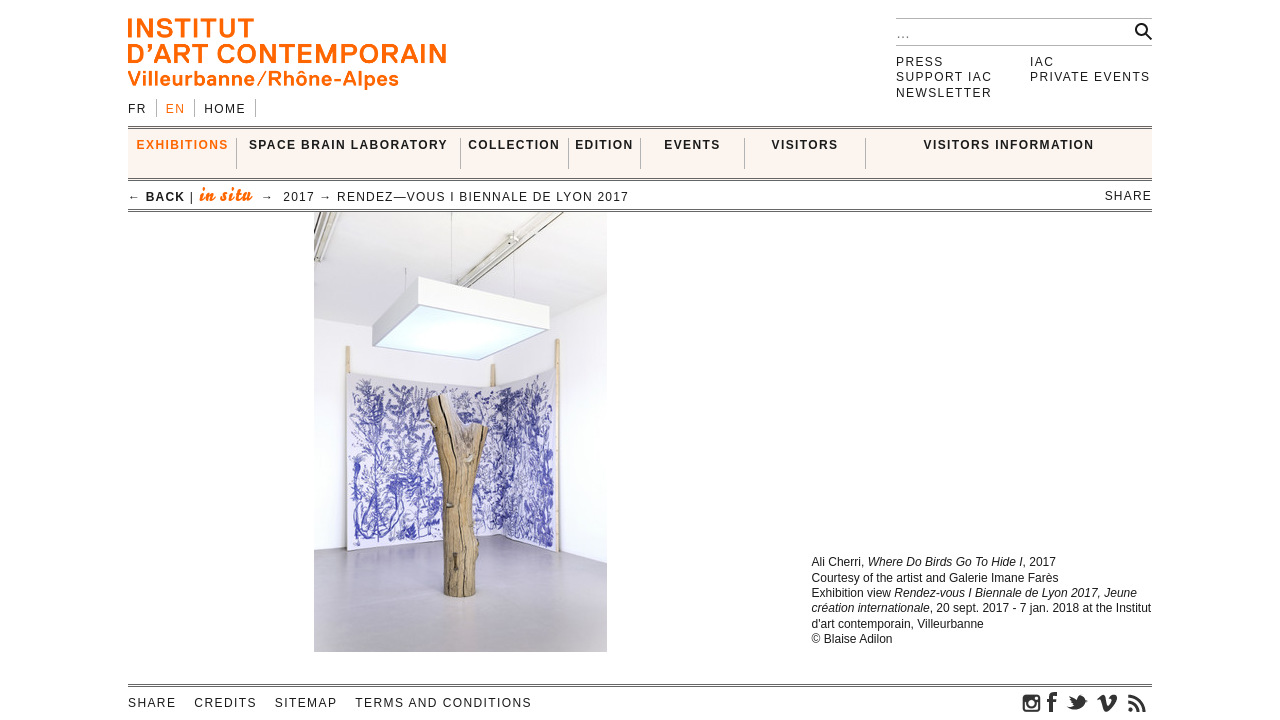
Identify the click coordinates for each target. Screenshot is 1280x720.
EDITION (604, 145)
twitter (1077, 702)
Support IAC (944, 77)
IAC (1042, 62)
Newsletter (944, 93)
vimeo (1107, 702)
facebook (1052, 702)
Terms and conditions (443, 703)
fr (137, 109)
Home (225, 109)
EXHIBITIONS (183, 145)
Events (692, 145)
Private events (1090, 77)
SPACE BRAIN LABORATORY (348, 145)
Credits (225, 703)
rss (1137, 702)
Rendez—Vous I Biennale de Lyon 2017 (483, 197)
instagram (1032, 702)
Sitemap (306, 703)
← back (156, 197)
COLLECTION (514, 145)
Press (920, 62)
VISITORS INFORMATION (1009, 145)
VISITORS (805, 145)
